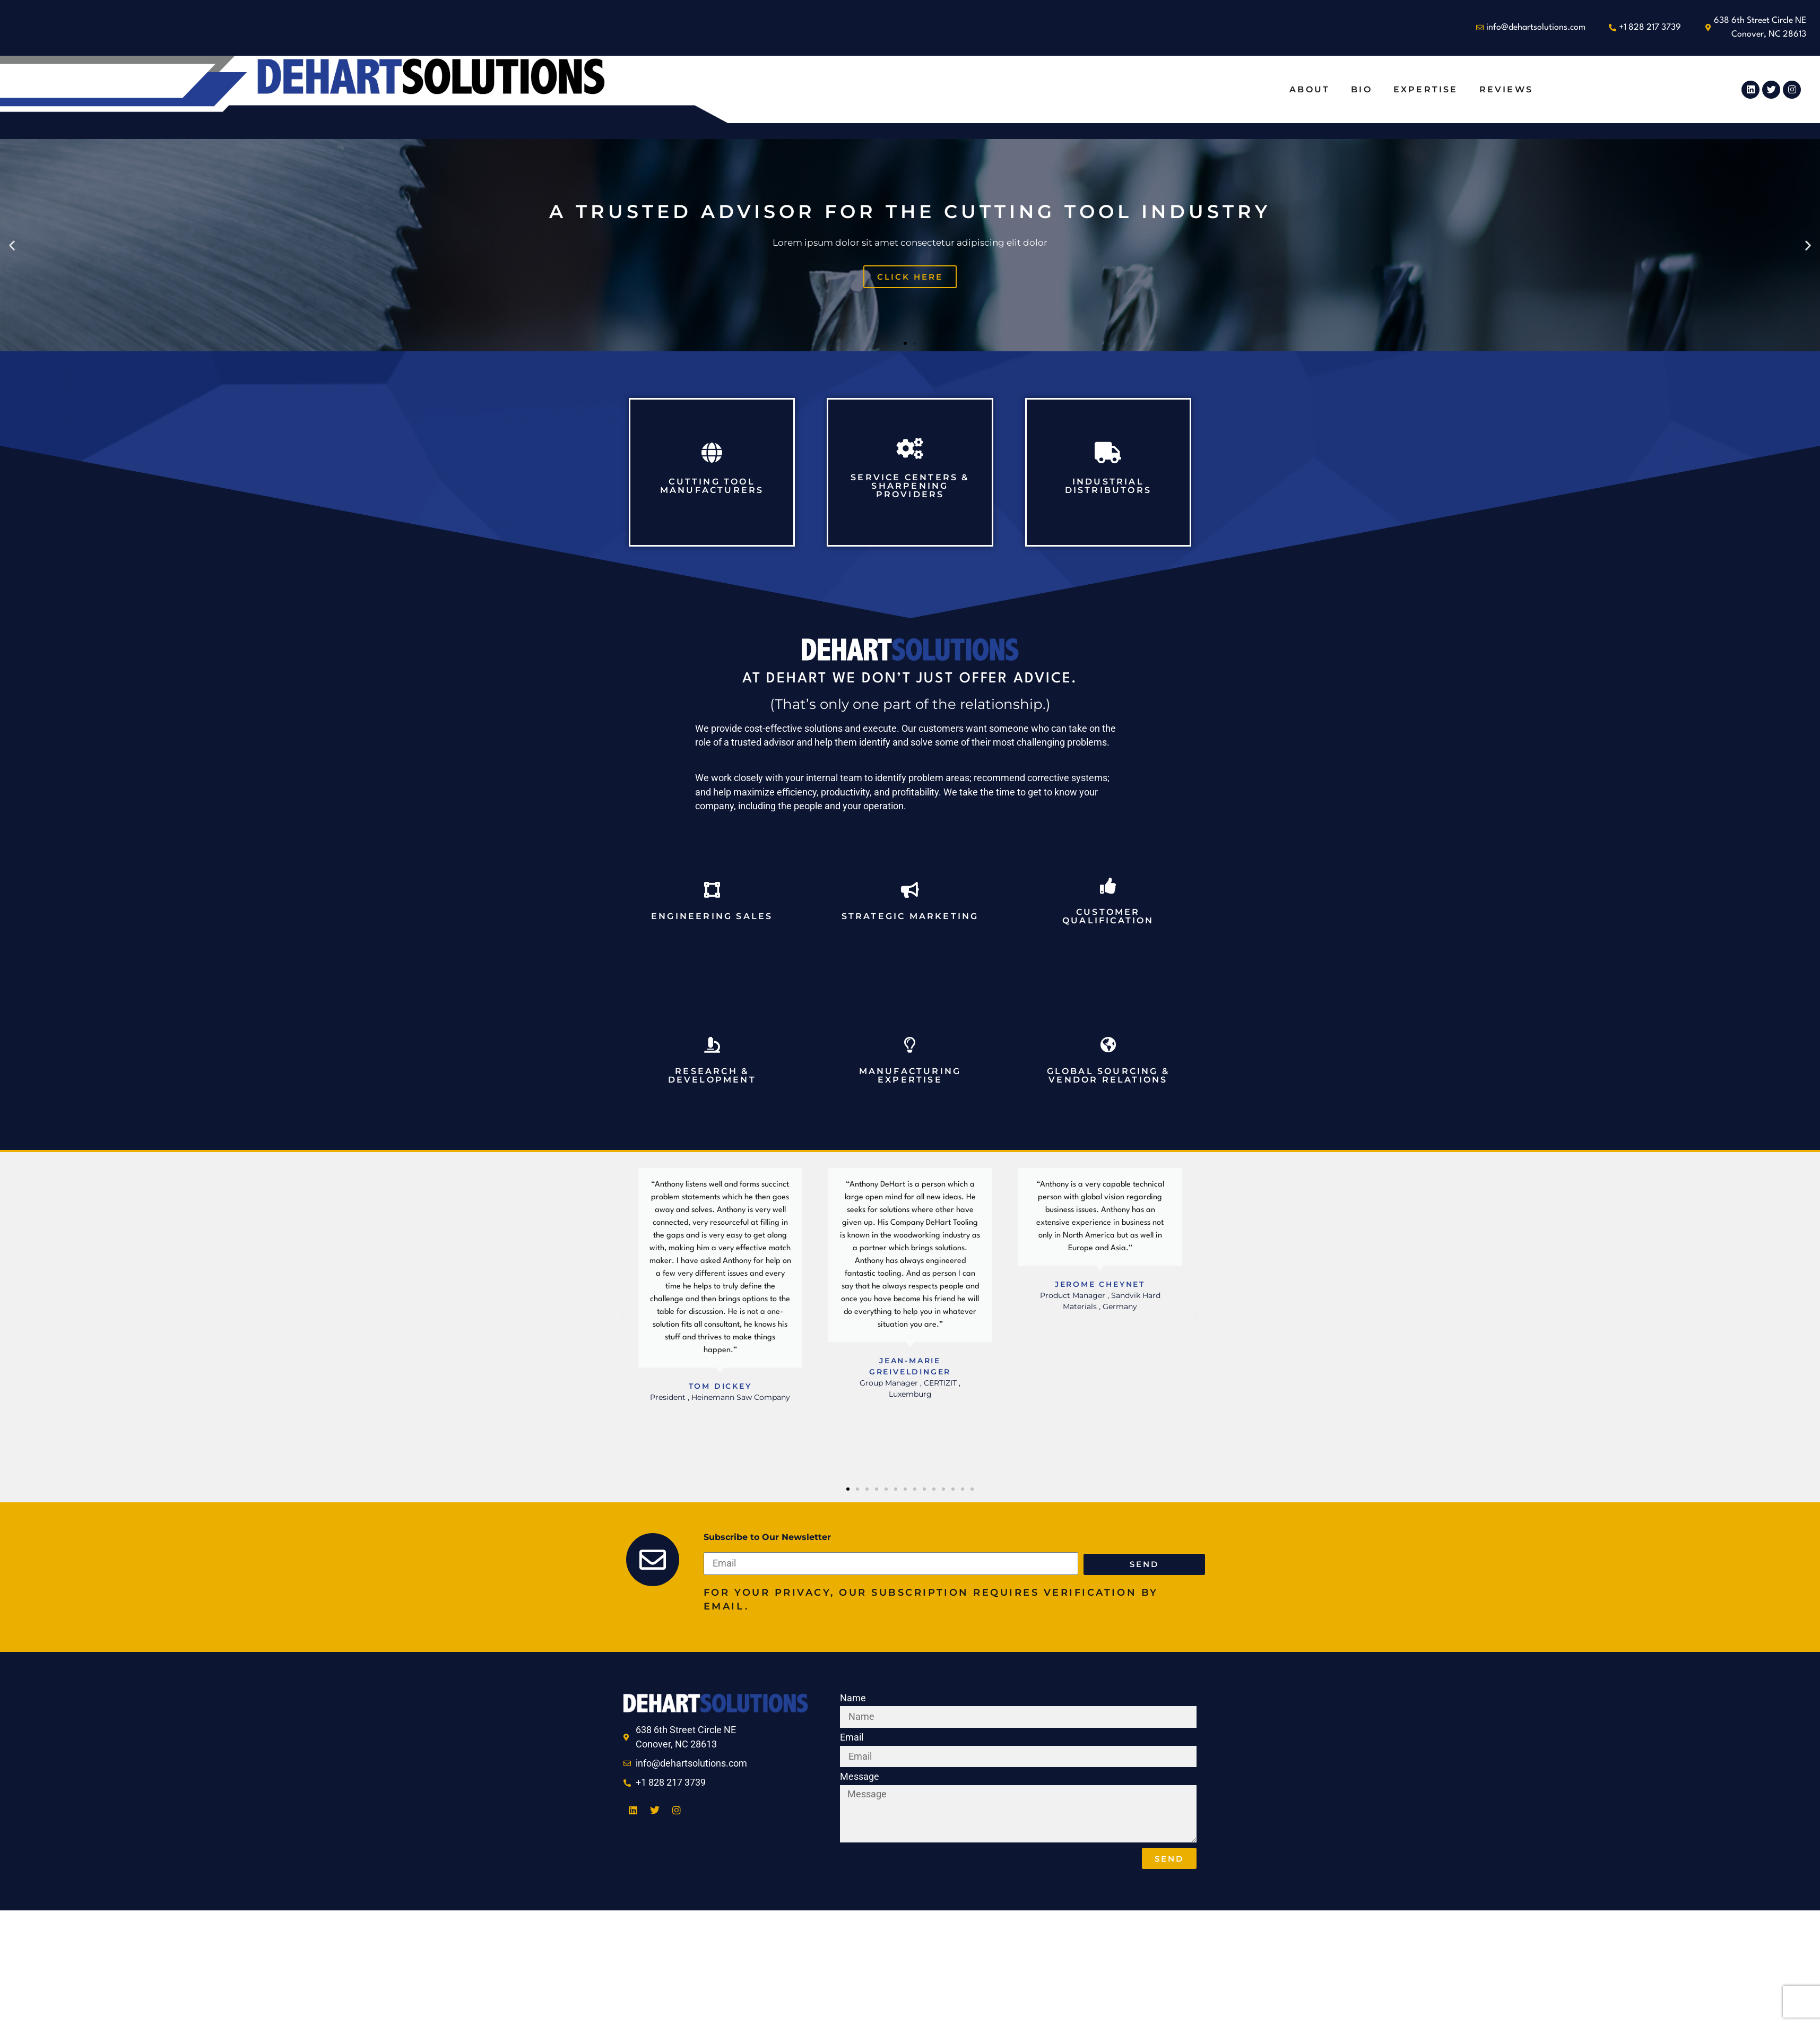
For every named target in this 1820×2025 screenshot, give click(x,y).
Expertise (1425, 89)
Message (859, 1777)
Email (851, 1738)
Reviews (1506, 89)
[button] (12, 245)
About (1309, 89)
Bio (1361, 89)
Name (853, 1698)
